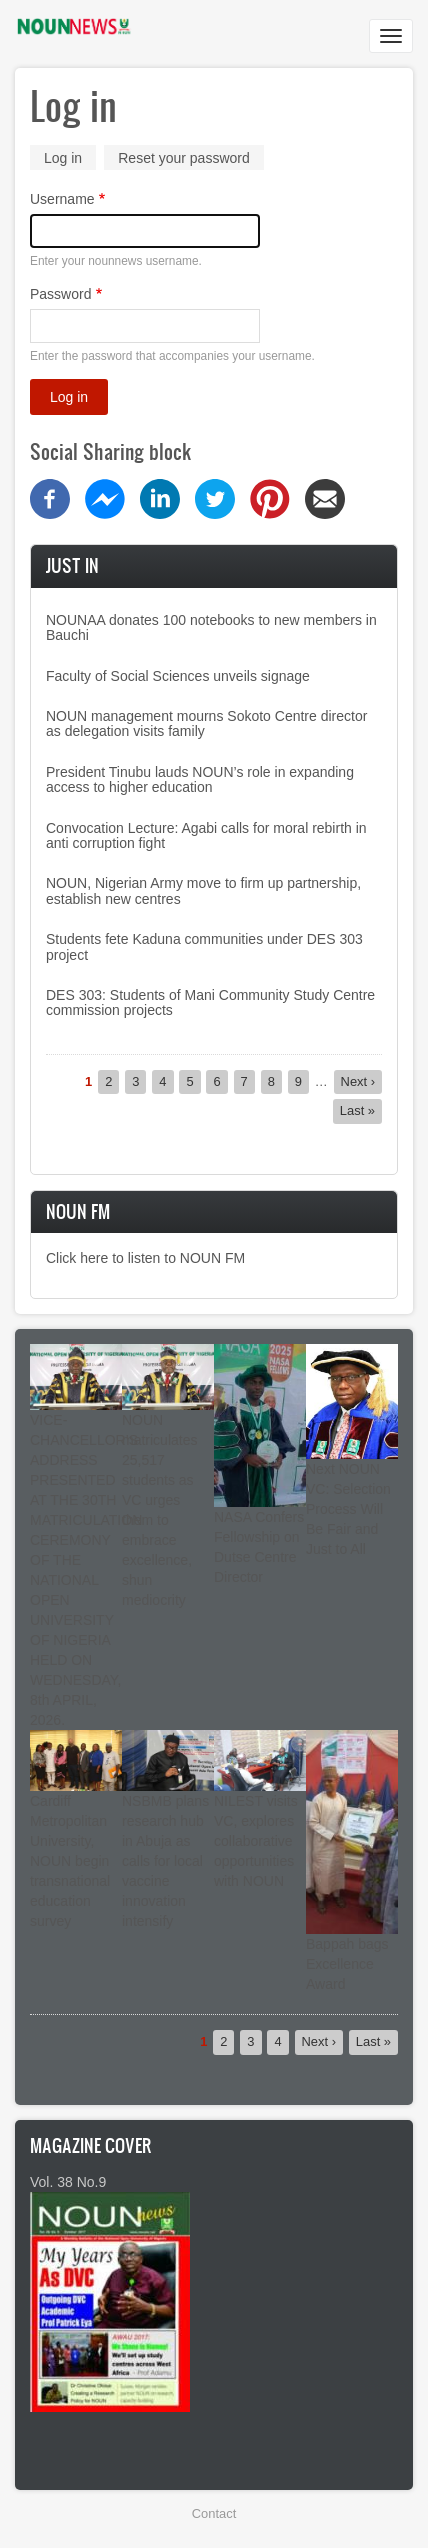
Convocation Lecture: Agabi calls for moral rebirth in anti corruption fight (206, 835)
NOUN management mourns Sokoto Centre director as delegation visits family (206, 723)
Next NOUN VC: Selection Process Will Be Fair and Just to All (348, 1509)
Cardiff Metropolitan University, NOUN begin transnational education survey (70, 1861)
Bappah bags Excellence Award (347, 1964)
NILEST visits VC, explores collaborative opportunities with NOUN (256, 1841)
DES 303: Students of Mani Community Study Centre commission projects (210, 1002)
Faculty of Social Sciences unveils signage (178, 676)
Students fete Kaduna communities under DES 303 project (204, 946)
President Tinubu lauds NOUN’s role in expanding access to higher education (200, 779)
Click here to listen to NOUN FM (145, 1258)
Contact (214, 2513)
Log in (70, 159)
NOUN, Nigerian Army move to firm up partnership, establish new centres (203, 890)
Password (60, 294)
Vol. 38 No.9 (68, 2182)
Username (62, 199)
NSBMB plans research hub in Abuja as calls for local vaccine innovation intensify (165, 1861)
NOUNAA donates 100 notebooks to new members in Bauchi (211, 627)
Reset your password (184, 158)
